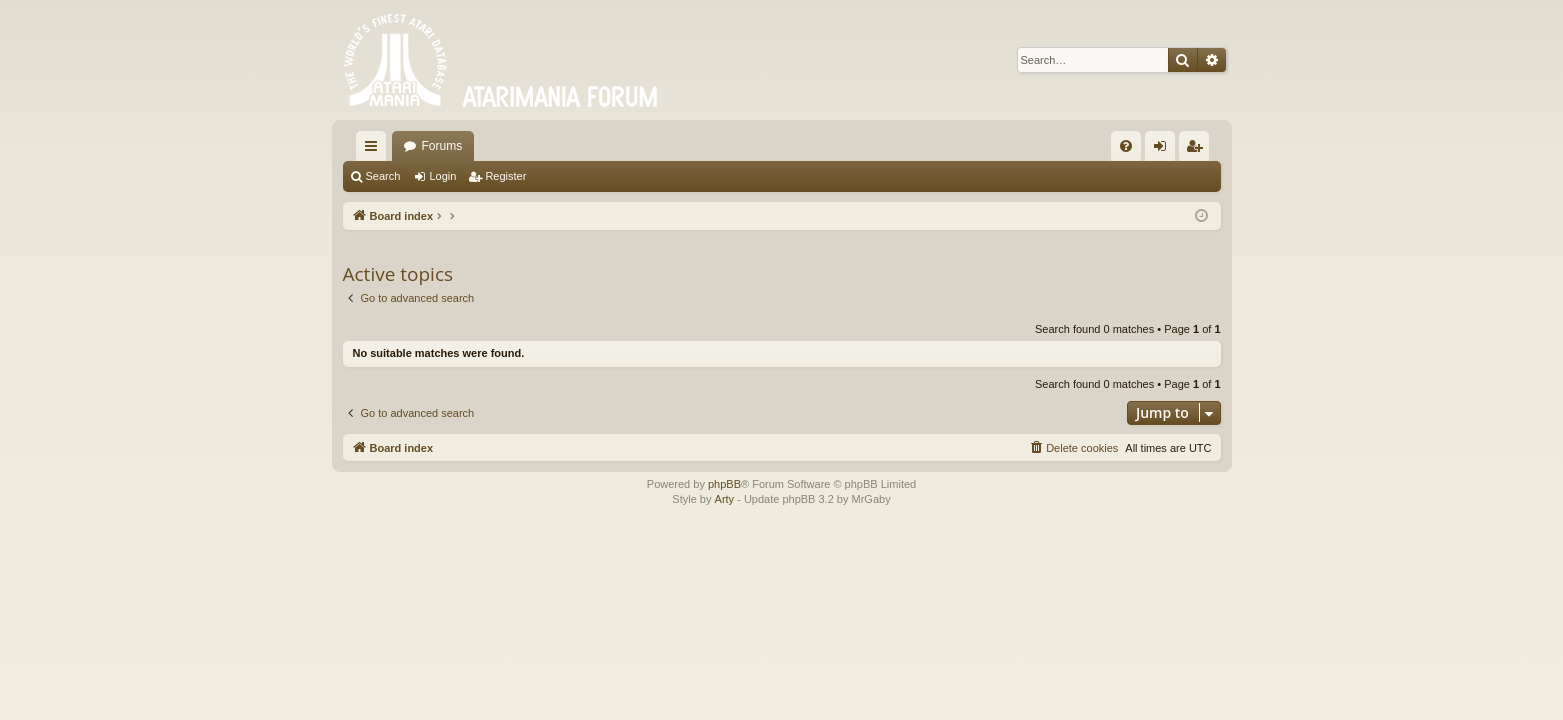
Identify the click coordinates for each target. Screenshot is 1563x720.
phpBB (724, 484)
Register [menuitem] (1197, 150)
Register (505, 176)
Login (442, 176)
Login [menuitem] (1163, 150)
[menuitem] (1126, 146)
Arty (725, 499)
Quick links (375, 150)
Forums (442, 146)
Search (383, 176)
